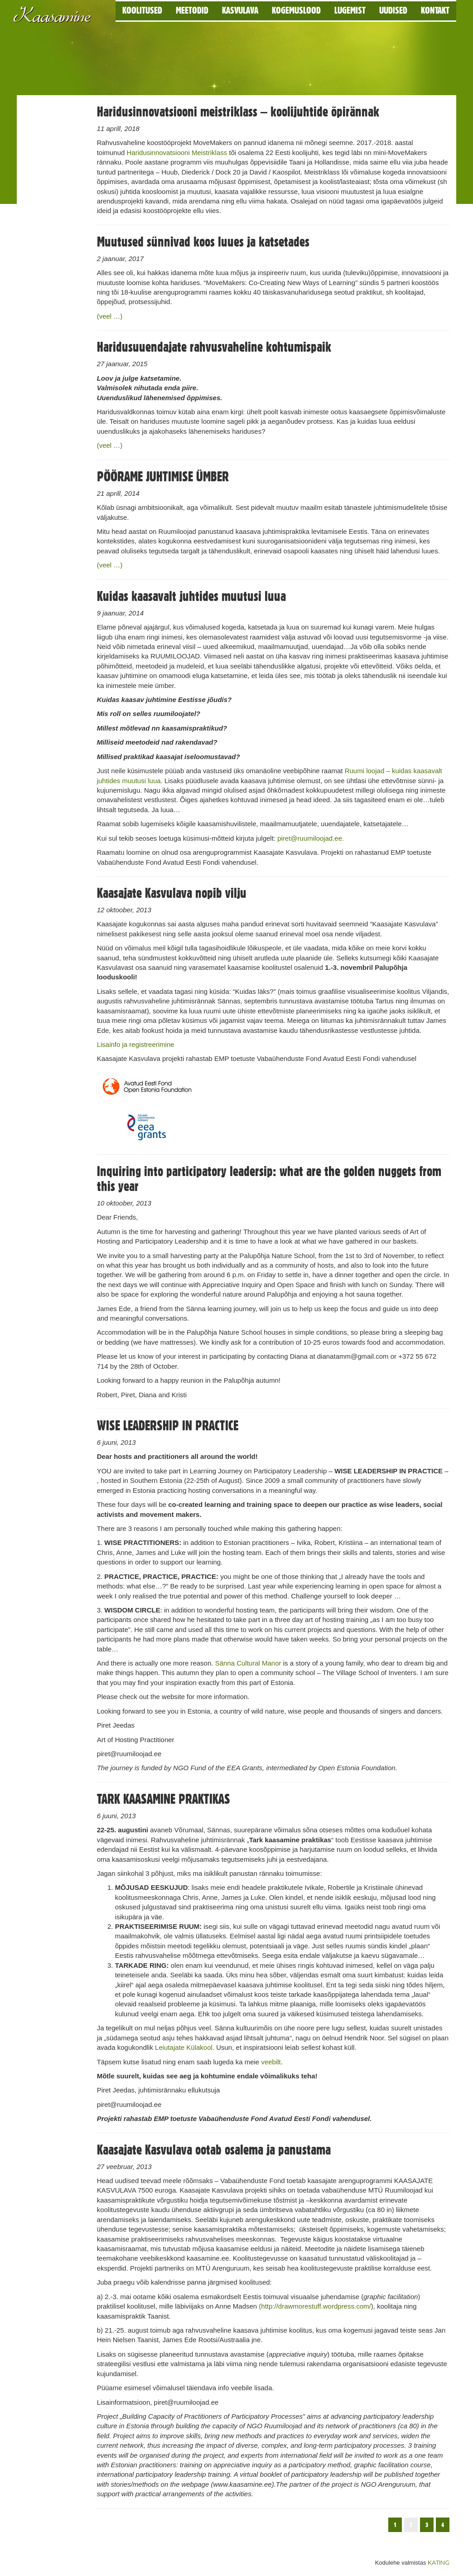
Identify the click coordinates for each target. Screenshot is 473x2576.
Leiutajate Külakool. (184, 2047)
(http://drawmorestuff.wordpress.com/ (315, 2306)
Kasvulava (240, 10)
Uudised (393, 10)
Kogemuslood (296, 10)
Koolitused (142, 10)
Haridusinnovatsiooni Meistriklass (177, 152)
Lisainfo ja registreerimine (135, 1044)
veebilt (270, 2062)
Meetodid (192, 10)
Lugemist (350, 10)
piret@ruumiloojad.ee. (310, 838)
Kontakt (435, 10)
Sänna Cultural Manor (248, 1663)
